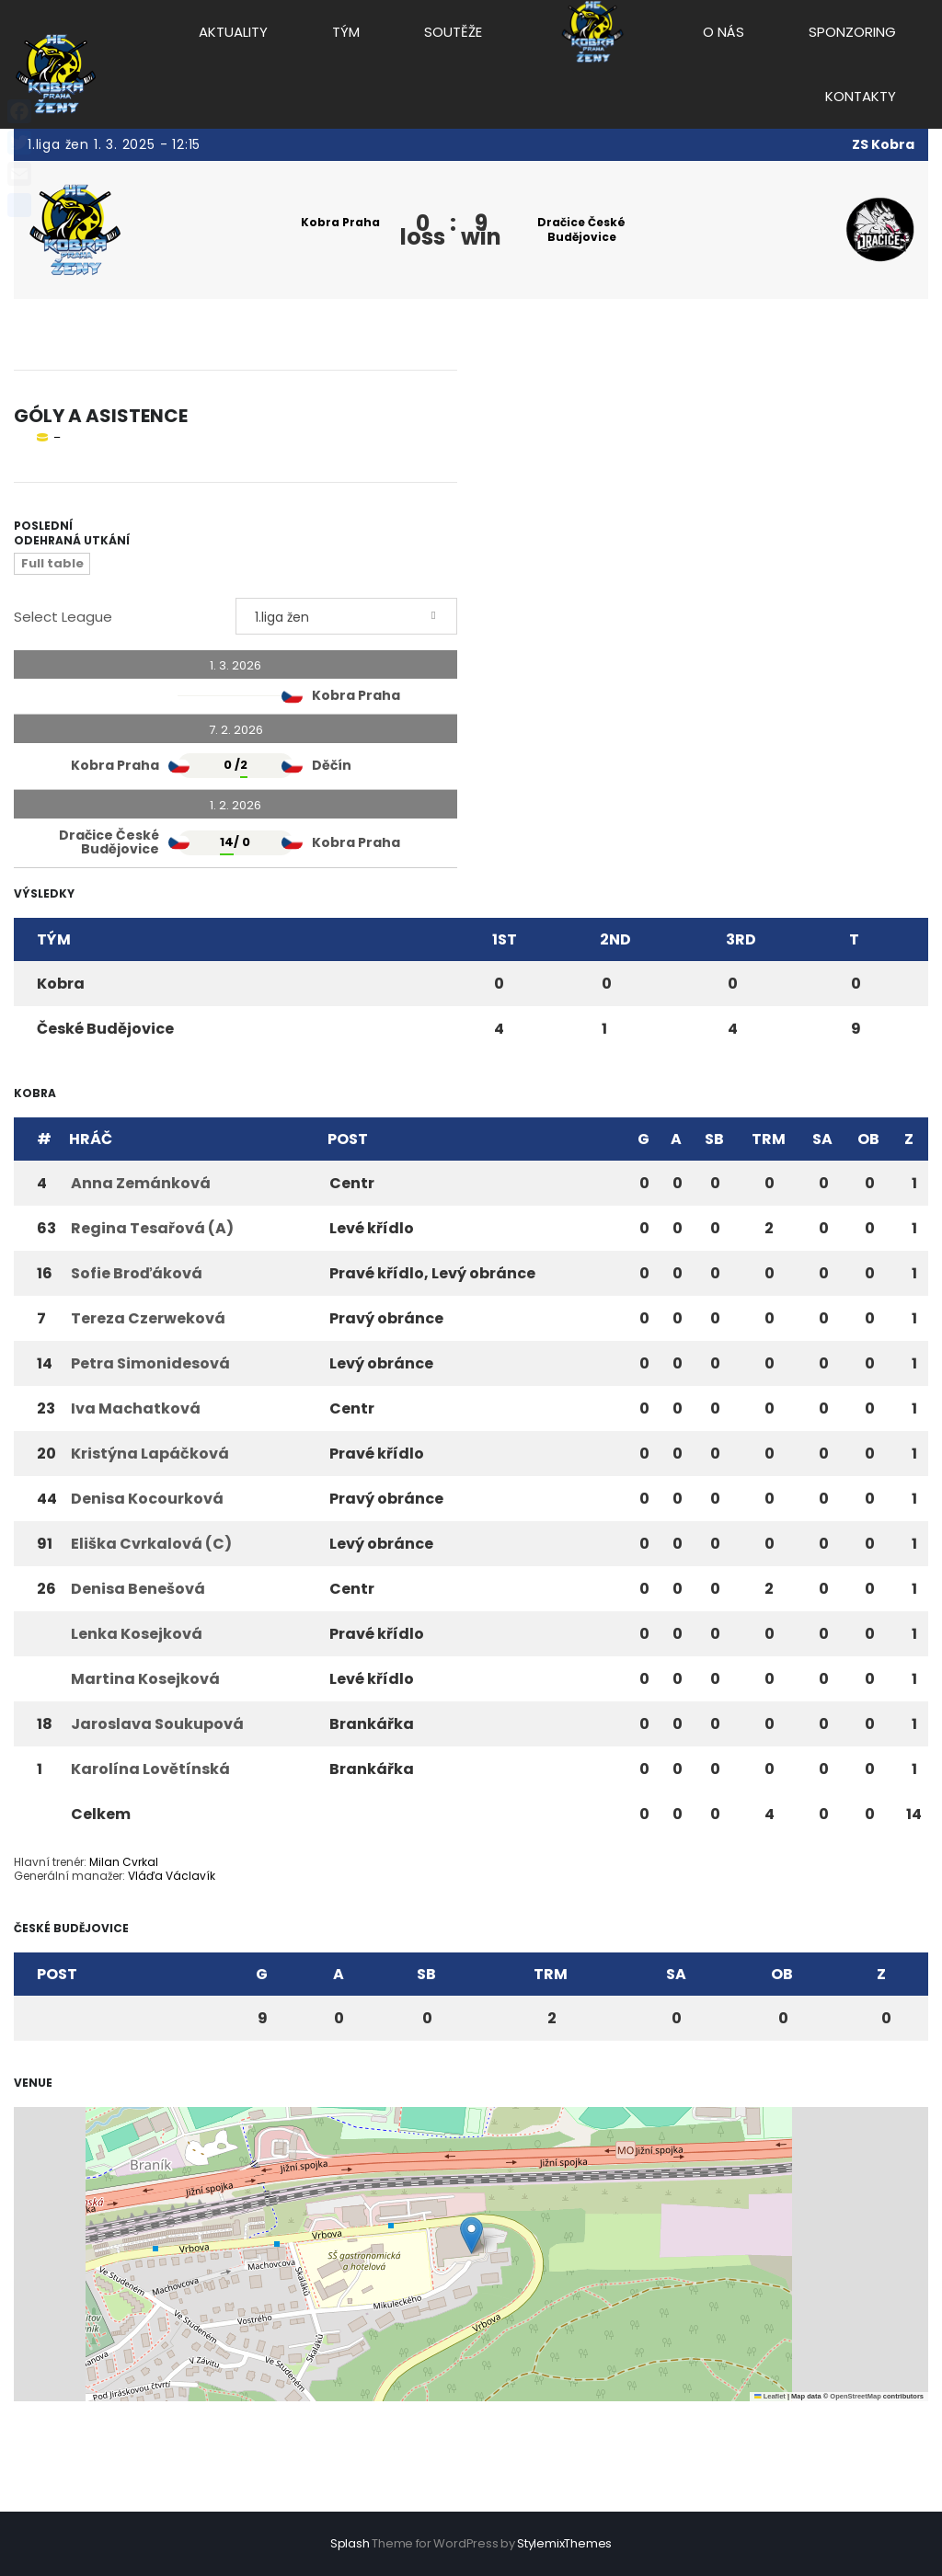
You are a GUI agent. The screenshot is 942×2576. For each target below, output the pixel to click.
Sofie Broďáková (136, 1273)
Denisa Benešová (138, 1588)
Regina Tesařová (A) (152, 1228)
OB (868, 1139)
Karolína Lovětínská (150, 1769)
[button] (471, 2235)
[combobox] (346, 616)
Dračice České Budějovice (581, 229)
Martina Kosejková (145, 1678)
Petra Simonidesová (150, 1363)
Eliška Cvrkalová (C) (151, 1543)
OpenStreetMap (855, 2396)
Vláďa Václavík (171, 1875)
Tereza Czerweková (148, 1318)
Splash (350, 2543)
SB (714, 1139)
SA (822, 1139)
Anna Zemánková (141, 1183)
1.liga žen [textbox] (282, 617)
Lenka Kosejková (136, 1633)
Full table (52, 563)
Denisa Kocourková (147, 1498)
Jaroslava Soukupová (157, 1724)
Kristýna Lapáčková (150, 1453)
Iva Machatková (136, 1408)
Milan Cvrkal (123, 1862)
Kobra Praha (340, 222)
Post (347, 1139)
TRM (769, 1139)
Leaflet (770, 2396)
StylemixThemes (564, 2543)
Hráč (90, 1139)
